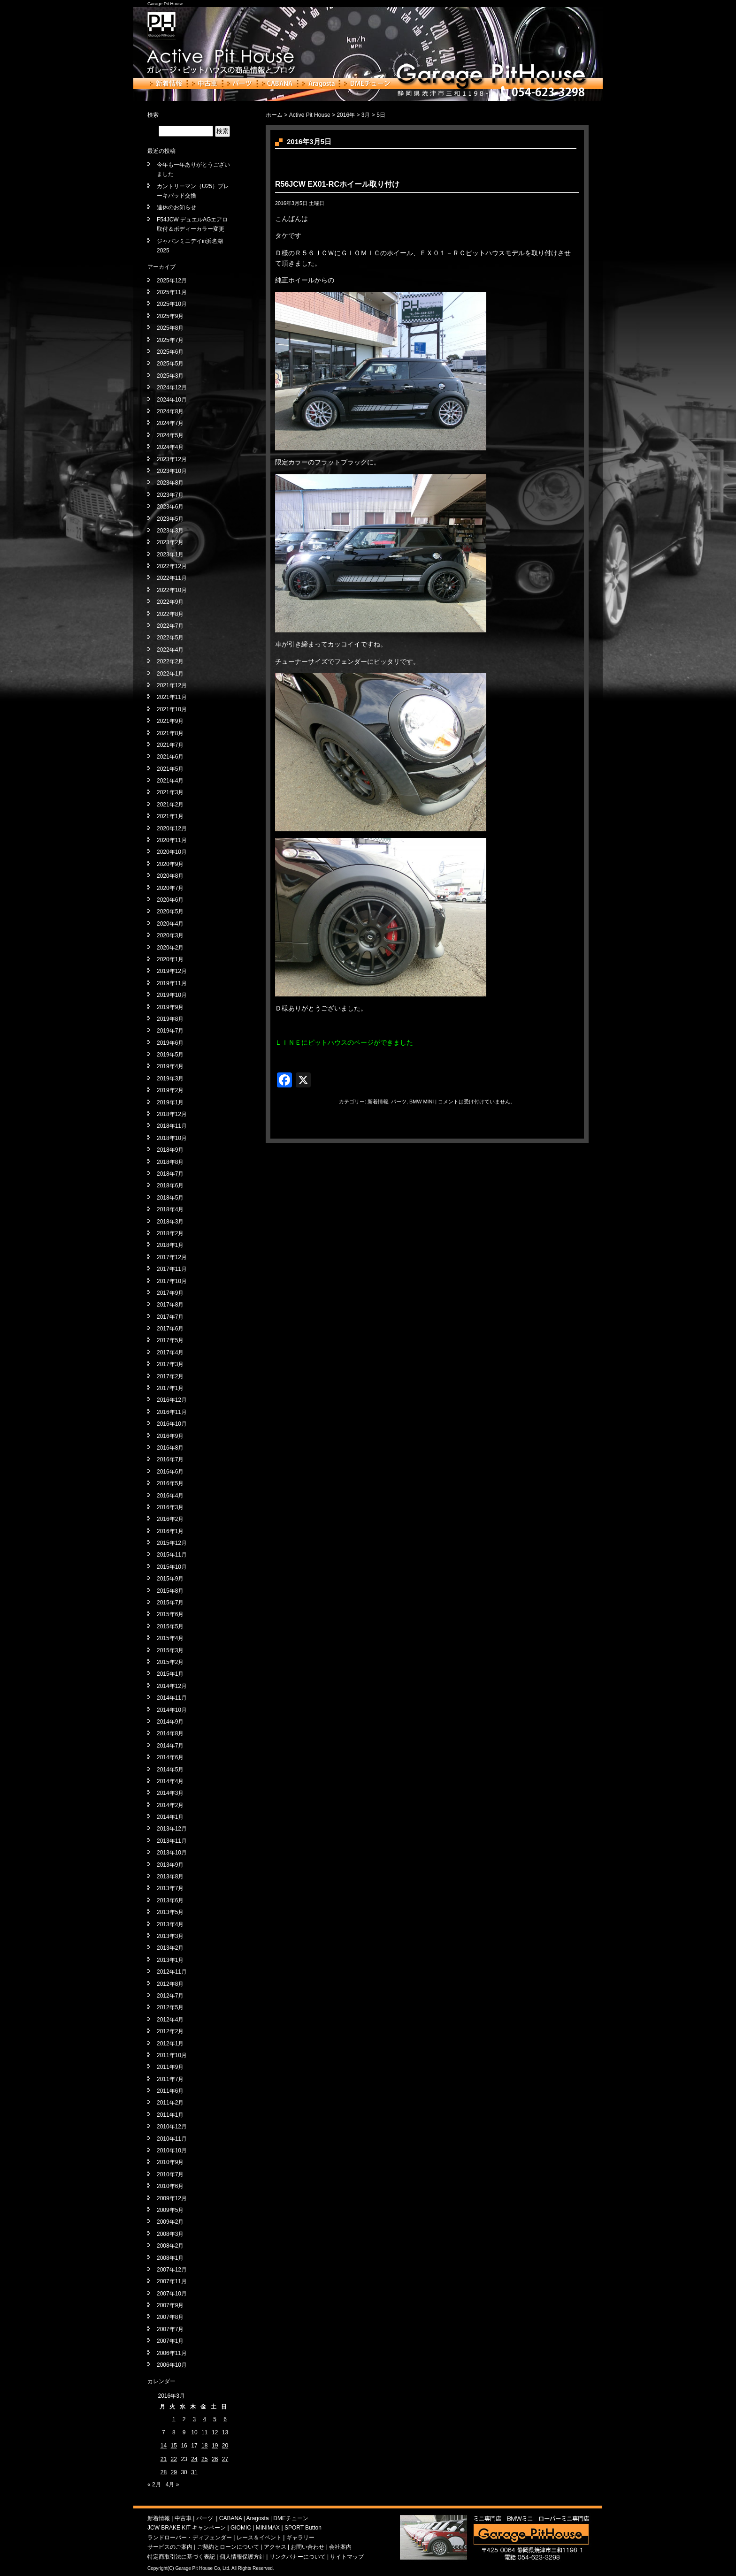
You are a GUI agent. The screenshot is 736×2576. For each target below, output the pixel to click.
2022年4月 (170, 649)
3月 (365, 115)
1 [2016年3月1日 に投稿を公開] (174, 2419)
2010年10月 (172, 2150)
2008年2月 (170, 2245)
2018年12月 (172, 1114)
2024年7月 (170, 423)
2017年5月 (170, 1340)
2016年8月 (170, 1447)
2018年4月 (170, 1209)
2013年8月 (170, 1876)
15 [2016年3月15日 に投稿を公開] (174, 2445)
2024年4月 (170, 447)
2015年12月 (172, 1543)
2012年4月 (170, 2019)
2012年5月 (170, 2007)
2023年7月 (170, 495)
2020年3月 (170, 935)
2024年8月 (170, 411)
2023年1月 (170, 554)
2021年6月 (170, 756)
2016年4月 (170, 1495)
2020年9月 (170, 864)
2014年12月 (172, 1686)
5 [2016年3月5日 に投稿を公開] (214, 2419)
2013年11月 (172, 1841)
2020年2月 (170, 947)
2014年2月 (170, 1805)
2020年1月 (170, 959)
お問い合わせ (307, 2547)
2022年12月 (172, 566)
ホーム (274, 115)
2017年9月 (170, 1293)
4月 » (172, 2484)
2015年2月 (170, 1662)
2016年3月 (170, 1507)
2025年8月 (170, 328)
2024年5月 (170, 435)
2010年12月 (172, 2126)
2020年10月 (172, 852)
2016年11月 (172, 1412)
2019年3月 (170, 1078)
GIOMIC (240, 2527)
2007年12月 (172, 2269)
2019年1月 (170, 1102)
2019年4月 (170, 1066)
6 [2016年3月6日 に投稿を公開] (225, 2419)
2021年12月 (172, 685)
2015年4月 (170, 1638)
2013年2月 (170, 1948)
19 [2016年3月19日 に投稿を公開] (215, 2445)
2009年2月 (170, 2222)
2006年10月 (172, 2365)
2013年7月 (170, 1888)
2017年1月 (170, 1388)
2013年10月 (172, 1852)
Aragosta (318, 83)
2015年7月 (170, 1602)
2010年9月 (170, 2162)
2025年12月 (172, 280)
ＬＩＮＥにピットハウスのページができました (344, 1042)
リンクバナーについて (297, 2556)
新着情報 (166, 83)
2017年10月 (172, 1281)
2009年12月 (172, 2198)
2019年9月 (170, 1007)
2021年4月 (170, 780)
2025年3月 (170, 375)
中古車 (204, 83)
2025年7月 (170, 340)
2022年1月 (170, 673)
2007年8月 (170, 2317)
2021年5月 (170, 769)
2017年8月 (170, 1304)
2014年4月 (170, 1781)
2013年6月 (170, 1900)
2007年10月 (172, 2293)
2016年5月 (170, 1483)
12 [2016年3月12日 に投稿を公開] (215, 2432)
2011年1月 (170, 2115)
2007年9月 (170, 2305)
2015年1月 (170, 1674)
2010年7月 (170, 2174)
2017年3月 (170, 1364)
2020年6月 (170, 900)
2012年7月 (170, 1995)
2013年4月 (170, 1924)
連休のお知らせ (176, 207)
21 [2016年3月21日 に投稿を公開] (164, 2459)
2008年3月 (170, 2234)
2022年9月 (170, 602)
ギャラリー (300, 2537)
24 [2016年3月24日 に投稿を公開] (194, 2459)
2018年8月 (170, 1162)
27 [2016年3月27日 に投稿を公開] (225, 2459)
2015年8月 (170, 1591)
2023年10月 (172, 471)
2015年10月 (172, 1567)
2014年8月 (170, 1733)
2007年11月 (172, 2281)
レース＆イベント (259, 2537)
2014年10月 (172, 1710)
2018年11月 (172, 1126)
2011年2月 (170, 2102)
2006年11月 (172, 2353)
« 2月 (154, 2484)
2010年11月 (172, 2138)
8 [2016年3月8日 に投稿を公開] (174, 2432)
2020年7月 (170, 888)
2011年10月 (172, 2055)
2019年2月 (170, 1090)
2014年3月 (170, 1793)
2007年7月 (170, 2329)
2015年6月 (170, 1614)
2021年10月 (172, 709)
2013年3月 (170, 1936)
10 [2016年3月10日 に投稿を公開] (194, 2432)
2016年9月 (170, 1436)
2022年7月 (170, 626)
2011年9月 (170, 2067)
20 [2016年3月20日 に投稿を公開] (225, 2445)
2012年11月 (172, 1971)
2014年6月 (170, 1757)
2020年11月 (172, 840)
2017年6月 (170, 1328)
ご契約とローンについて (228, 2547)
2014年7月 (170, 1745)
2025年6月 (170, 352)
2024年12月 (172, 387)
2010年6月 (170, 2186)
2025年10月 (172, 304)
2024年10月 (172, 399)
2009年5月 (170, 2210)
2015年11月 (172, 1554)
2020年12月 (172, 828)
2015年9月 (170, 1578)
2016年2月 (170, 1519)
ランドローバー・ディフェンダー (189, 2537)
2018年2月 (170, 1233)
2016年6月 (170, 1471)
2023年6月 (170, 506)
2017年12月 (172, 1257)
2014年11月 (172, 1698)
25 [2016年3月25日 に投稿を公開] (204, 2459)
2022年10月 (172, 590)
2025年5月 (170, 363)
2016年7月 (170, 1459)
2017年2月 (170, 1376)
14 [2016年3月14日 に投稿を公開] (164, 2445)
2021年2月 (170, 804)
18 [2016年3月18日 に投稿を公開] (204, 2445)
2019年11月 (172, 983)
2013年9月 (170, 1865)
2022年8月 (170, 614)
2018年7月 (170, 1173)
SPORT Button (303, 2527)
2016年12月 (172, 1400)
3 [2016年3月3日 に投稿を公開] (194, 2419)
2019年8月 (170, 1019)
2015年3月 (170, 1650)
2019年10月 (172, 995)
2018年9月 (170, 1150)
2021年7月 (170, 745)
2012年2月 (170, 2031)
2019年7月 (170, 1030)
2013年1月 (170, 1960)
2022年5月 (170, 637)
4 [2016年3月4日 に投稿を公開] (204, 2419)
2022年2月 (170, 661)
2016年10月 (172, 1424)
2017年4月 (170, 1352)
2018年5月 (170, 1197)
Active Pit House (309, 115)
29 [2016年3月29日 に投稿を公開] (174, 2472)
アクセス (275, 2547)
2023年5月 (170, 519)
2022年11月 (172, 578)
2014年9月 (170, 1721)
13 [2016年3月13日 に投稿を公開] (225, 2432)
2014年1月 (170, 1817)
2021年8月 (170, 733)
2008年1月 (170, 2258)
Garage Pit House (165, 3)
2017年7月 (170, 1317)
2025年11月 (172, 292)
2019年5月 (170, 1054)
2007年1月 (170, 2341)
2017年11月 (172, 1269)
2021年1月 (170, 816)
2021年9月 (170, 721)
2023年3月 (170, 530)
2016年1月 (170, 1531)
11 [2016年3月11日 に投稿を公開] (204, 2432)
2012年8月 (170, 1984)
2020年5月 (170, 911)
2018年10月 (172, 1138)
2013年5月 (170, 1912)
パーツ (239, 83)
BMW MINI (421, 1101)
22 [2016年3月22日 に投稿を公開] (174, 2459)
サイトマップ (347, 2556)
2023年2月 (170, 542)
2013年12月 (172, 1828)
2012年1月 (170, 2043)
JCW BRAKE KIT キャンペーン (186, 2527)
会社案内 (340, 2547)
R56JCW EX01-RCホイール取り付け (337, 184)
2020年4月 (170, 923)
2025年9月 (170, 316)
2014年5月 (170, 1769)
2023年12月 (172, 459)
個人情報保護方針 (242, 2556)
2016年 (346, 115)
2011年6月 (170, 2091)
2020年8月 (170, 876)
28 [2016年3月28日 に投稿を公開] (164, 2472)
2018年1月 (170, 1245)
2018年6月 (170, 1185)
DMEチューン (367, 83)
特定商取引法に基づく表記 (181, 2556)
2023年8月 (170, 482)
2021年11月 (172, 697)
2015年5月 (170, 1626)
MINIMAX (268, 2527)
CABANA (277, 83)
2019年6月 (170, 1043)
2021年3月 (170, 792)
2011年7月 (170, 2079)
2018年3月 (170, 1221)
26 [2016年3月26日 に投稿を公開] (215, 2459)
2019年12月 (172, 971)
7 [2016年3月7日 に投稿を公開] (163, 2432)
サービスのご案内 (169, 2547)
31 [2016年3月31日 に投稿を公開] (194, 2472)
